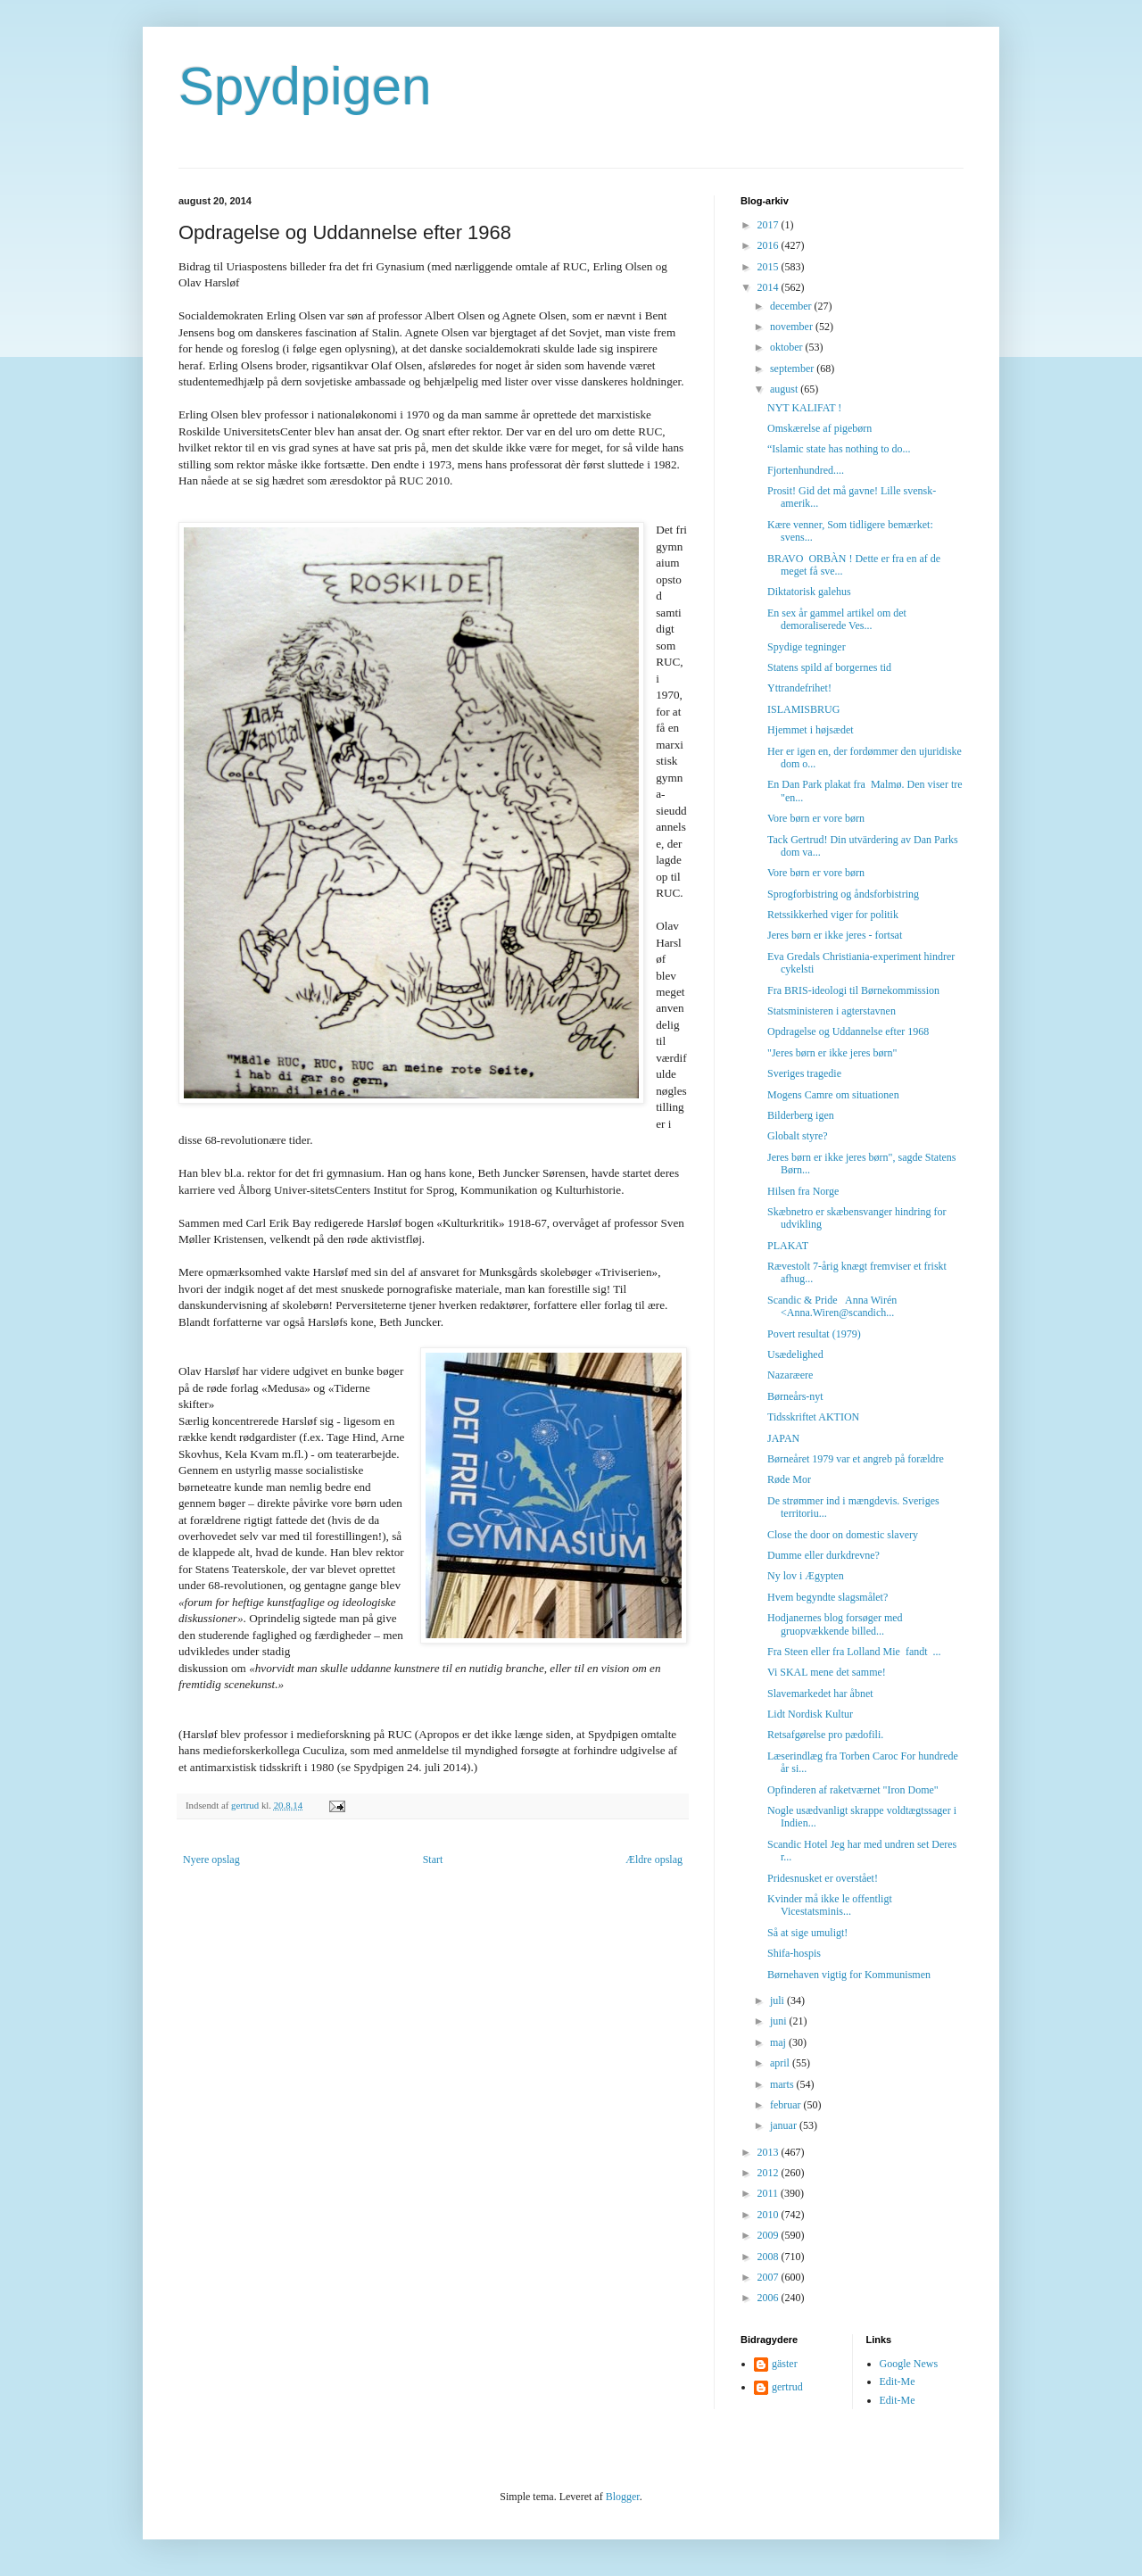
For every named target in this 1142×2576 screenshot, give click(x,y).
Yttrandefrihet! (799, 688)
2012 (769, 2172)
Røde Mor (789, 1479)
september (793, 368)
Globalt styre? (797, 1136)
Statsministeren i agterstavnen (831, 1011)
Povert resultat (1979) (814, 1334)
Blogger (623, 2496)
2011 (769, 2193)
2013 (769, 2152)
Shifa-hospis (794, 1953)
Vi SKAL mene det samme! (826, 1672)
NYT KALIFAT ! (804, 408)
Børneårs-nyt (795, 1396)
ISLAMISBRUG (803, 709)
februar (787, 2105)
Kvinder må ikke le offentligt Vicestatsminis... (829, 1905)
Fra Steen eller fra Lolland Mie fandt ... (854, 1651)
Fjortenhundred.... (805, 470)
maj (779, 2042)
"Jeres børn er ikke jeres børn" (832, 1053)
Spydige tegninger (806, 647)
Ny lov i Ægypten (805, 1576)
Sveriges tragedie (804, 1073)
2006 (769, 2297)
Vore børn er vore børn (816, 818)
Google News (909, 2363)
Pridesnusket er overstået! (822, 1878)
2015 (769, 267)
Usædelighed (795, 1354)
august (785, 389)
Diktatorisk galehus (809, 591)
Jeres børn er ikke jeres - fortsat (834, 935)
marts (783, 2084)
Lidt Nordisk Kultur (810, 1714)
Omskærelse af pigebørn (819, 428)
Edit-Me (897, 2381)
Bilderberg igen (800, 1115)
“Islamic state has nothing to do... (839, 449)
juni (780, 2021)
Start (433, 1859)
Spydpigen (305, 86)
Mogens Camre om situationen (833, 1095)
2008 (769, 2256)
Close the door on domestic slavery (842, 1534)
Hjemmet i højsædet (810, 730)
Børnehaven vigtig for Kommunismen (849, 1974)
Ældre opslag (654, 1859)
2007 (769, 2277)
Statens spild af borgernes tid (829, 667)
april (781, 2063)
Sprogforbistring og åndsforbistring (843, 894)
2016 (769, 245)
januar (784, 2125)
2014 (769, 287)
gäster (785, 2363)
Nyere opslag (211, 1859)
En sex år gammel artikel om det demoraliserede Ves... (836, 619)
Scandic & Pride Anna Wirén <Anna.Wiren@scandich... (832, 1306)
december (792, 306)
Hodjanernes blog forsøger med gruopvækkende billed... (835, 1623)
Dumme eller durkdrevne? (823, 1555)
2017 (769, 225)
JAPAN (783, 1438)
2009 (769, 2235)
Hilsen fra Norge (803, 1191)
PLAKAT (787, 1245)
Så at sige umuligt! (807, 1932)
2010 (769, 2214)
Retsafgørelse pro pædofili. (825, 1734)
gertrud (787, 2387)
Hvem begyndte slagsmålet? (827, 1597)
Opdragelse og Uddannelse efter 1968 (848, 1031)
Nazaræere (790, 1375)
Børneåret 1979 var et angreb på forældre (855, 1459)
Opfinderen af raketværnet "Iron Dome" (853, 1790)
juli (778, 2000)
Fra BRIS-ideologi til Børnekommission (853, 990)
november (792, 326)
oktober (788, 347)
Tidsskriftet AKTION (813, 1417)
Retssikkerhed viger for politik (832, 914)
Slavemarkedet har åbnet (820, 1693)
